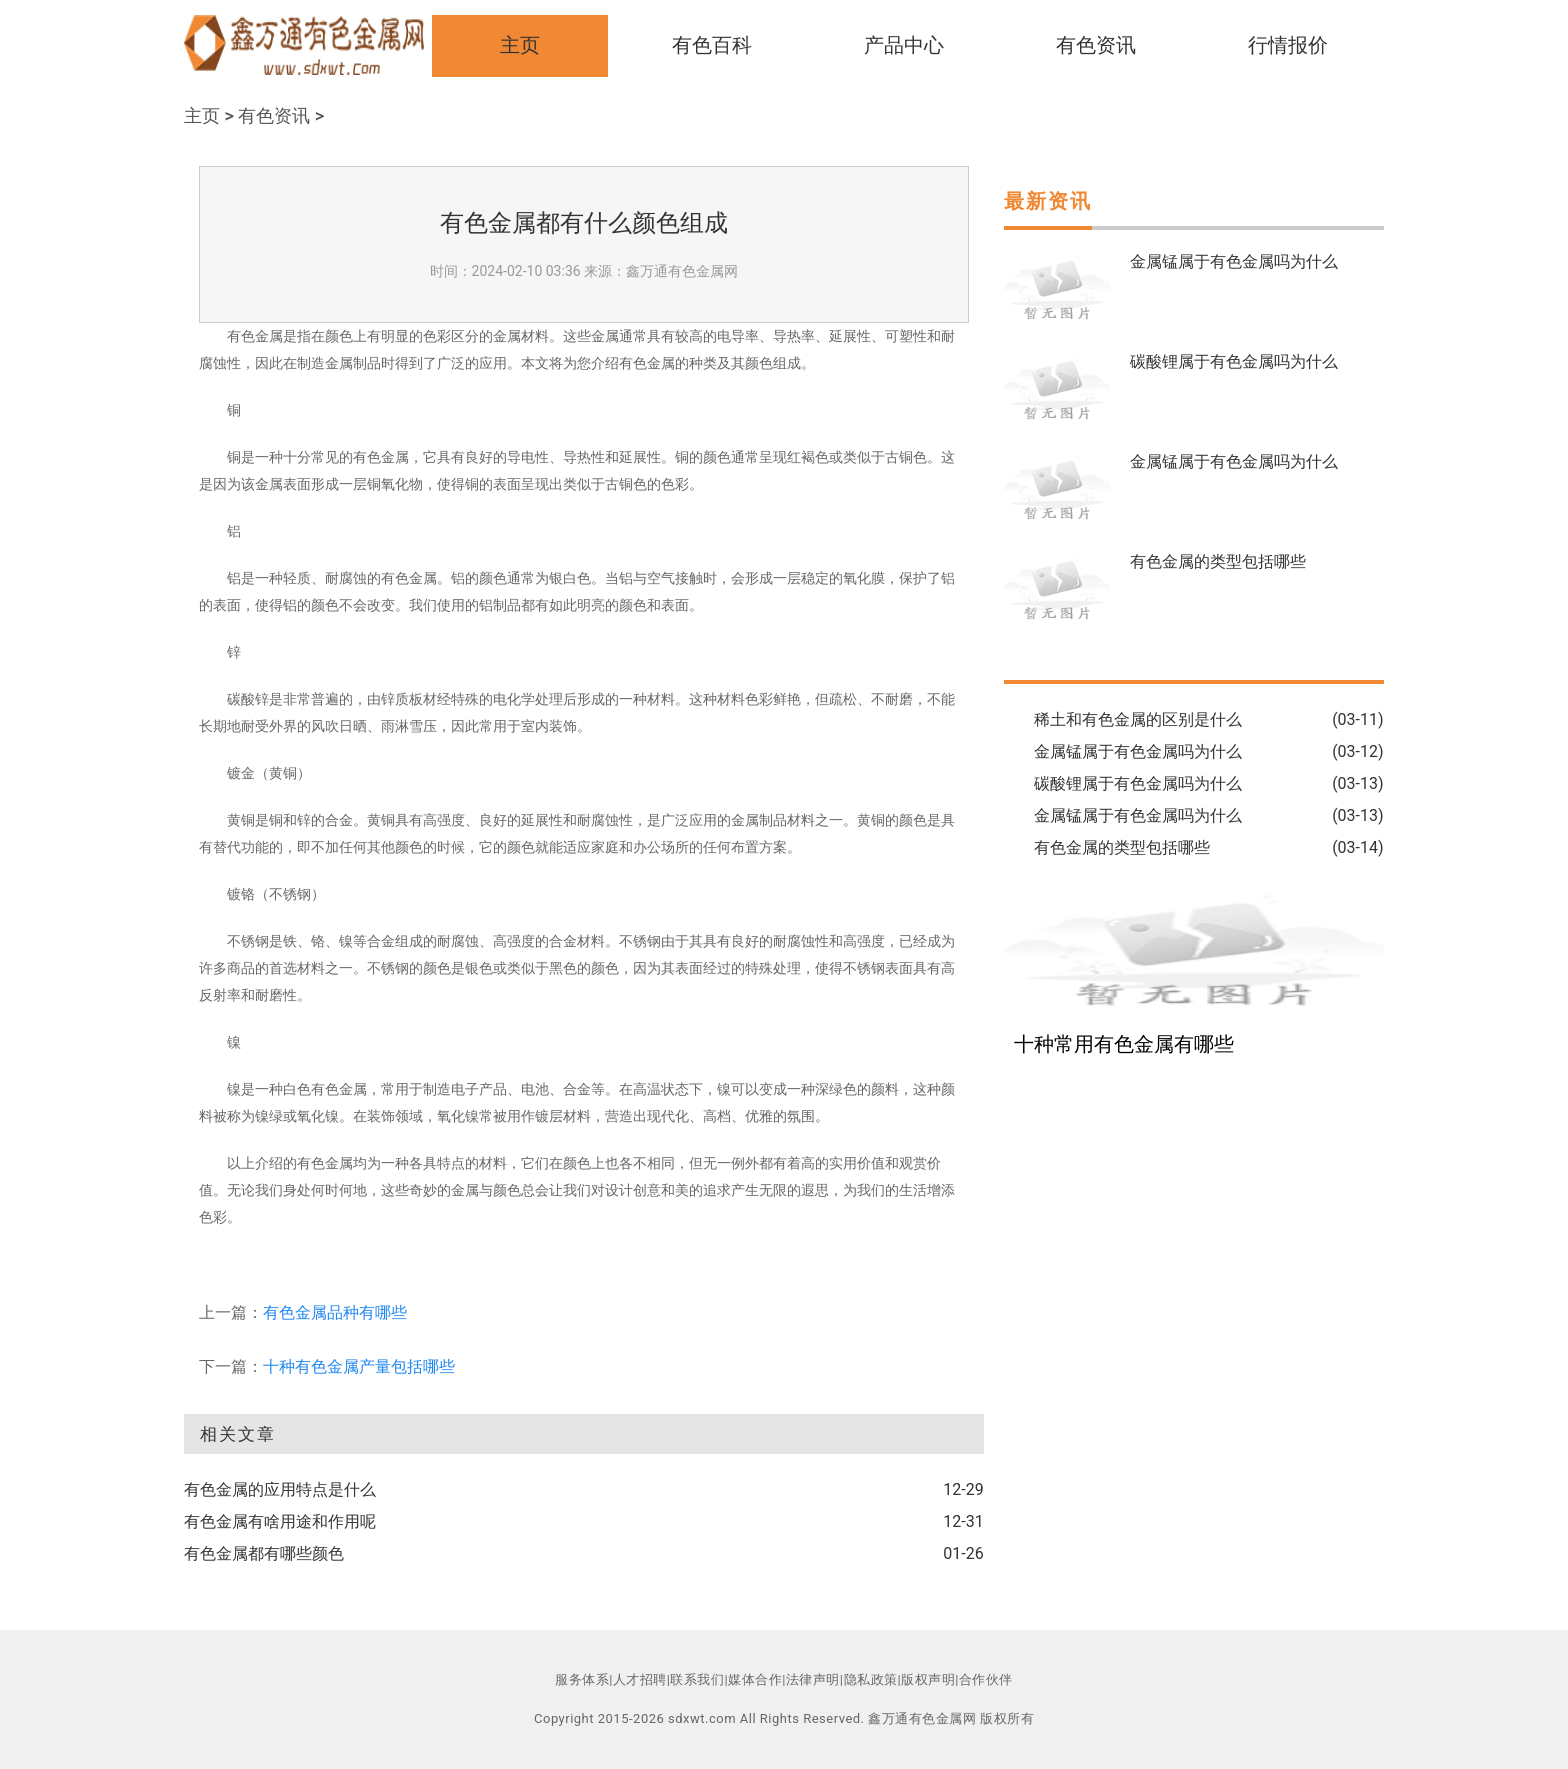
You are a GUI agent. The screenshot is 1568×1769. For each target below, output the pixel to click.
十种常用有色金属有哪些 (1124, 1044)
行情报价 (1288, 45)
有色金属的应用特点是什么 (280, 1489)
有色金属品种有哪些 (335, 1312)
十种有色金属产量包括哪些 (359, 1366)
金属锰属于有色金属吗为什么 (1234, 261)
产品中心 (904, 45)
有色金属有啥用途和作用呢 (280, 1521)
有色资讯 (1096, 45)
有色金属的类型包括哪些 (1218, 561)
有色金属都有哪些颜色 (264, 1553)
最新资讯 (1048, 201)
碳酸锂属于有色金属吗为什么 (1234, 361)
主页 (520, 45)
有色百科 (712, 45)
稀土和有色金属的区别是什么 (1138, 719)
